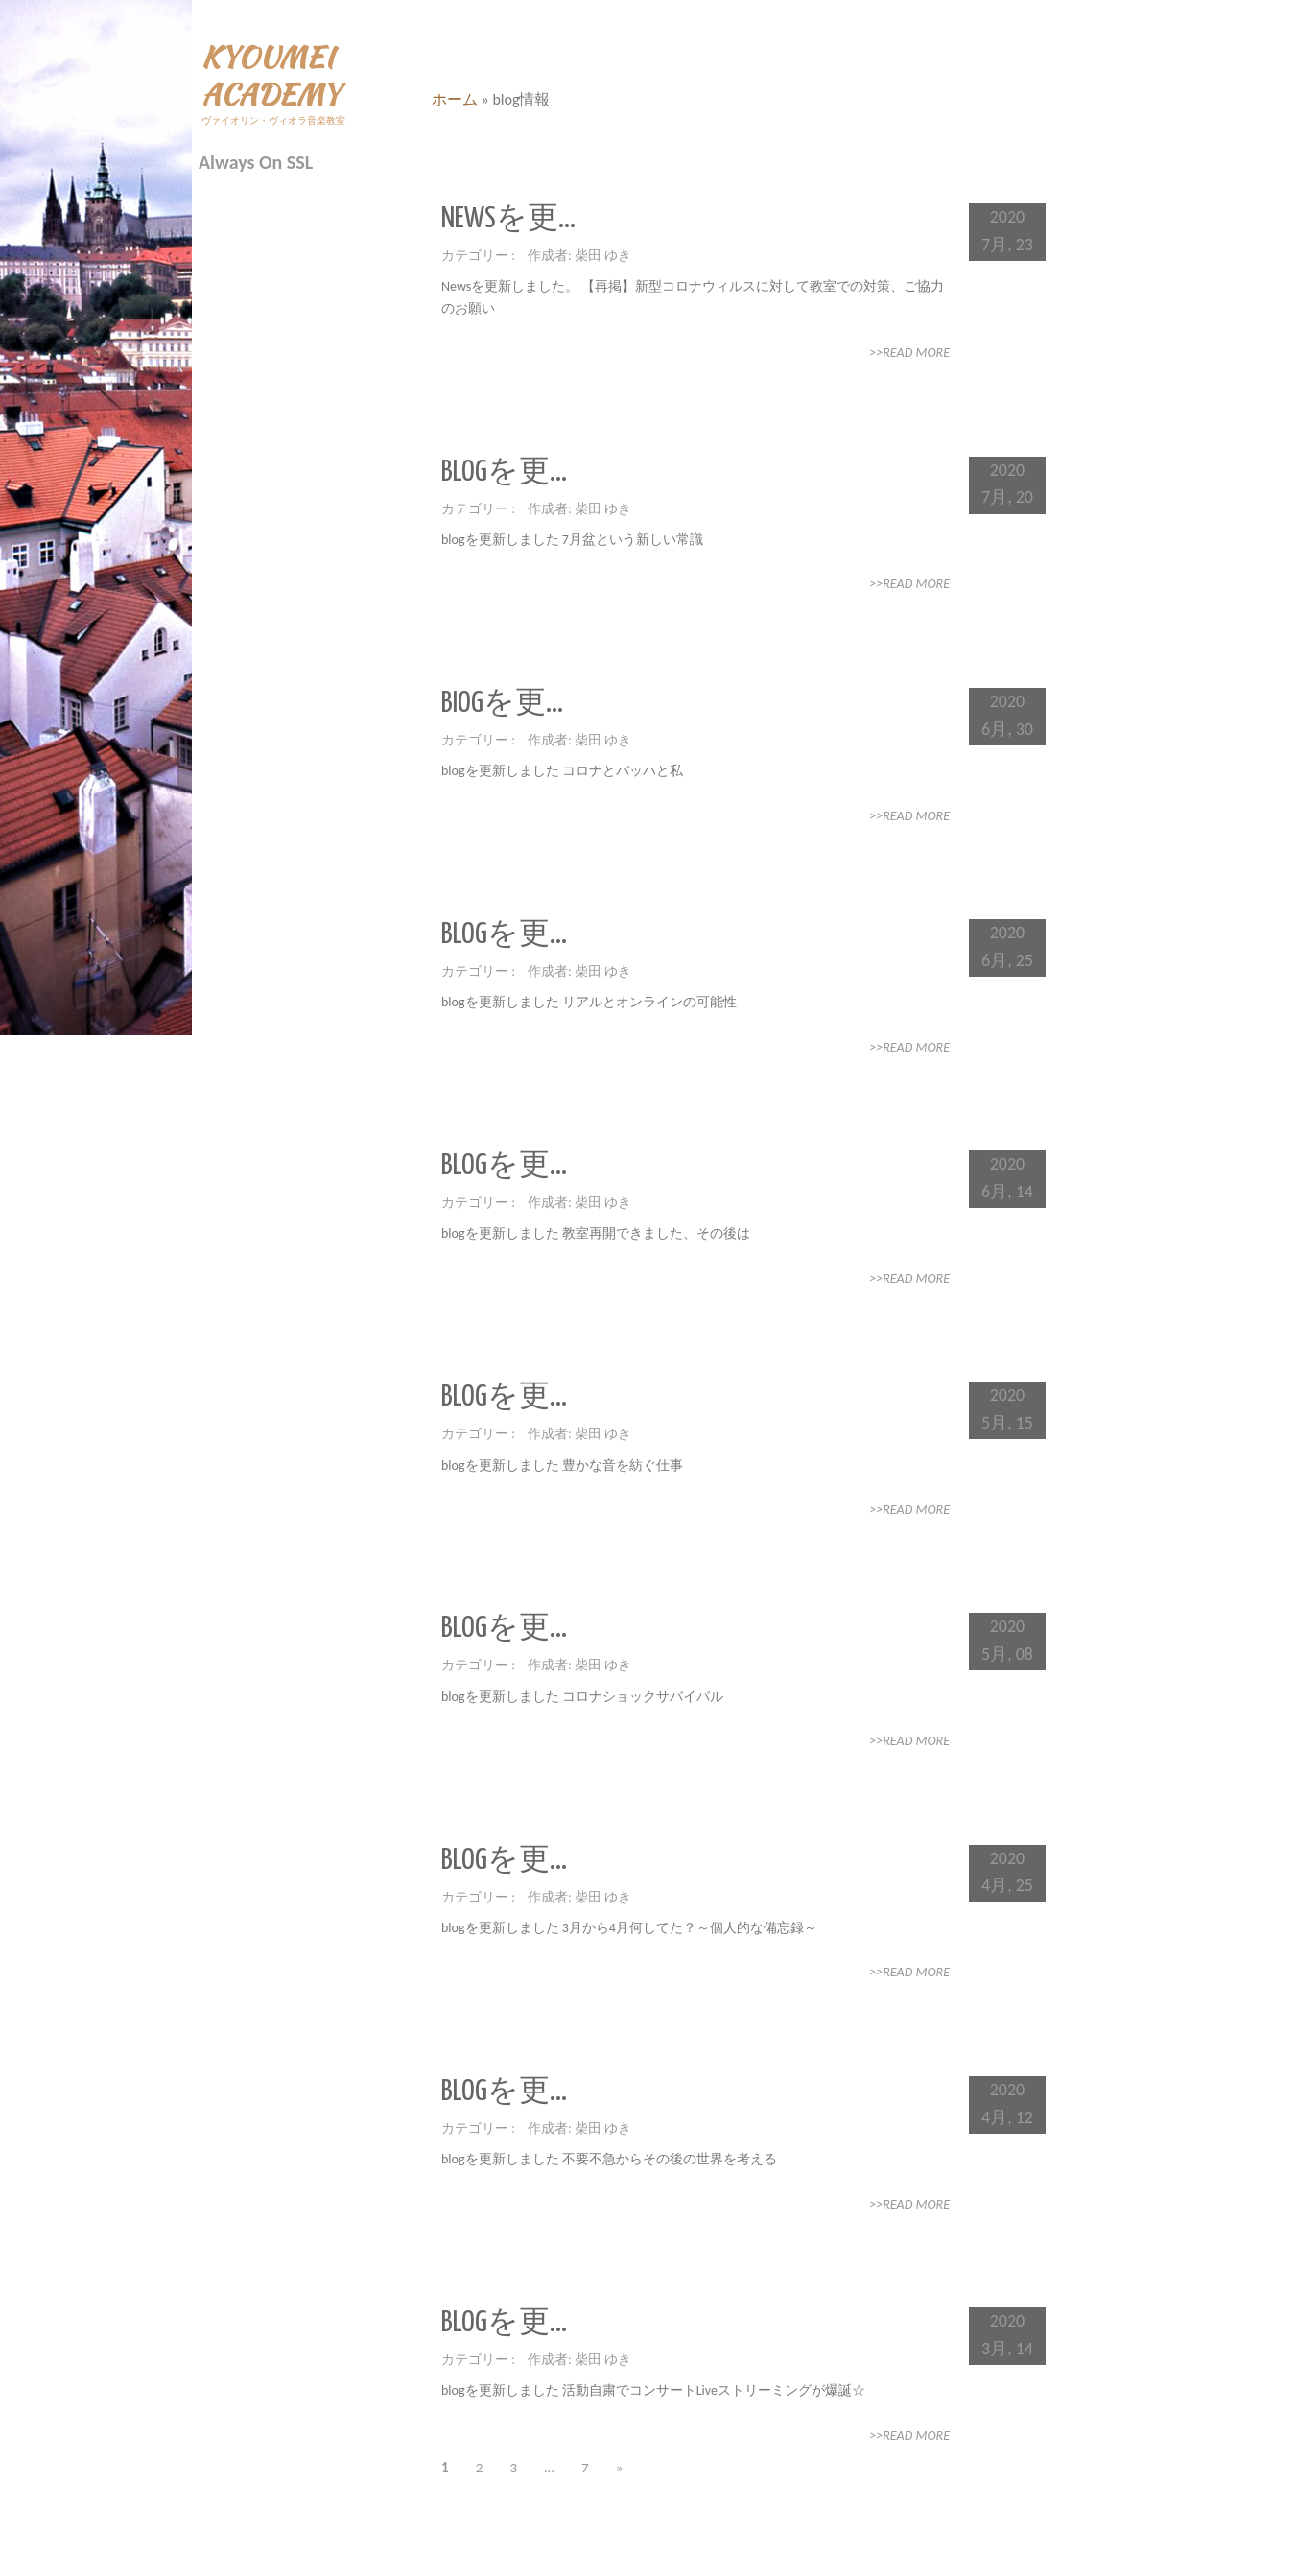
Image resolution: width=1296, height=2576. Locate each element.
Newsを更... (508, 218)
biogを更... (502, 703)
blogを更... (504, 472)
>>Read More (909, 352)
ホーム (455, 99)
